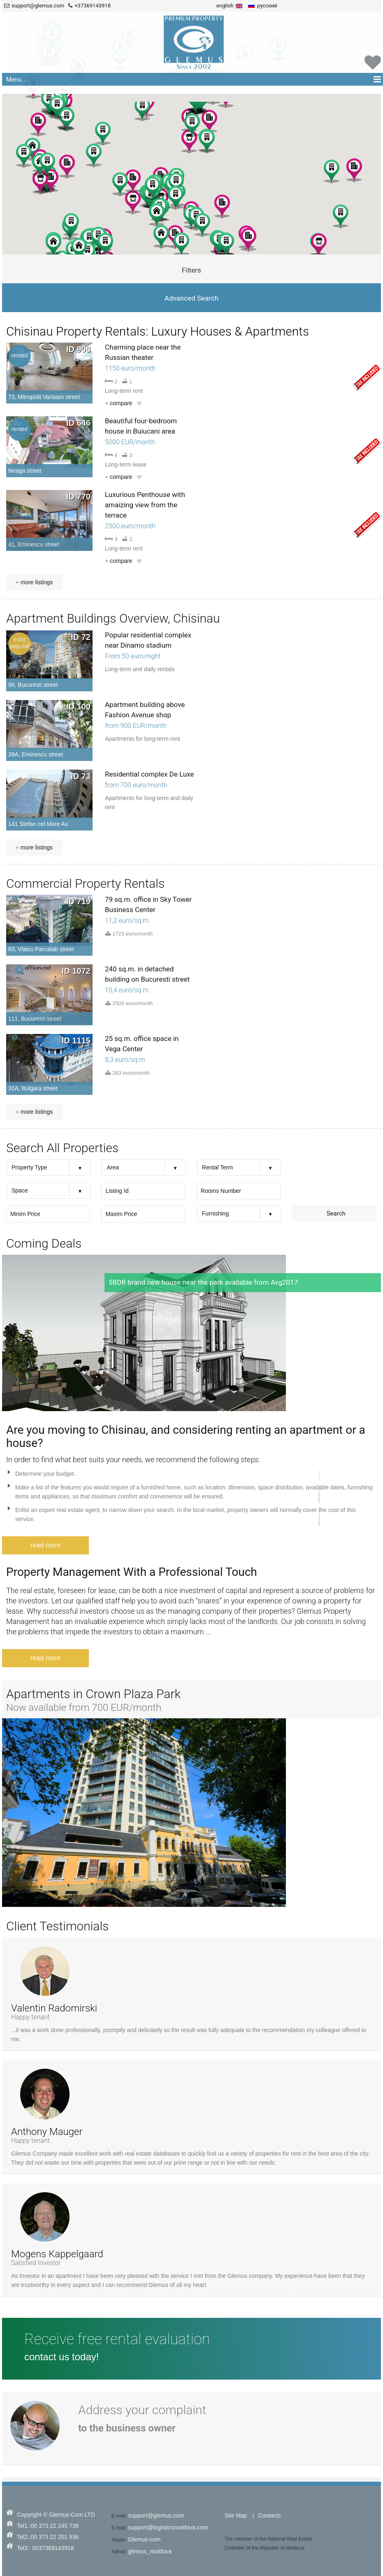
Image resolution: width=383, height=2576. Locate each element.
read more (45, 1545)
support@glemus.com (156, 2515)
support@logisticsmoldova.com (168, 2527)
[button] (189, 141)
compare (118, 403)
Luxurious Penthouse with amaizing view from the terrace (145, 504)
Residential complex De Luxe (149, 774)
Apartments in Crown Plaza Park (93, 1694)
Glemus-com (144, 2539)
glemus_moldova (150, 2551)
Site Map (235, 2515)
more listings (34, 582)
